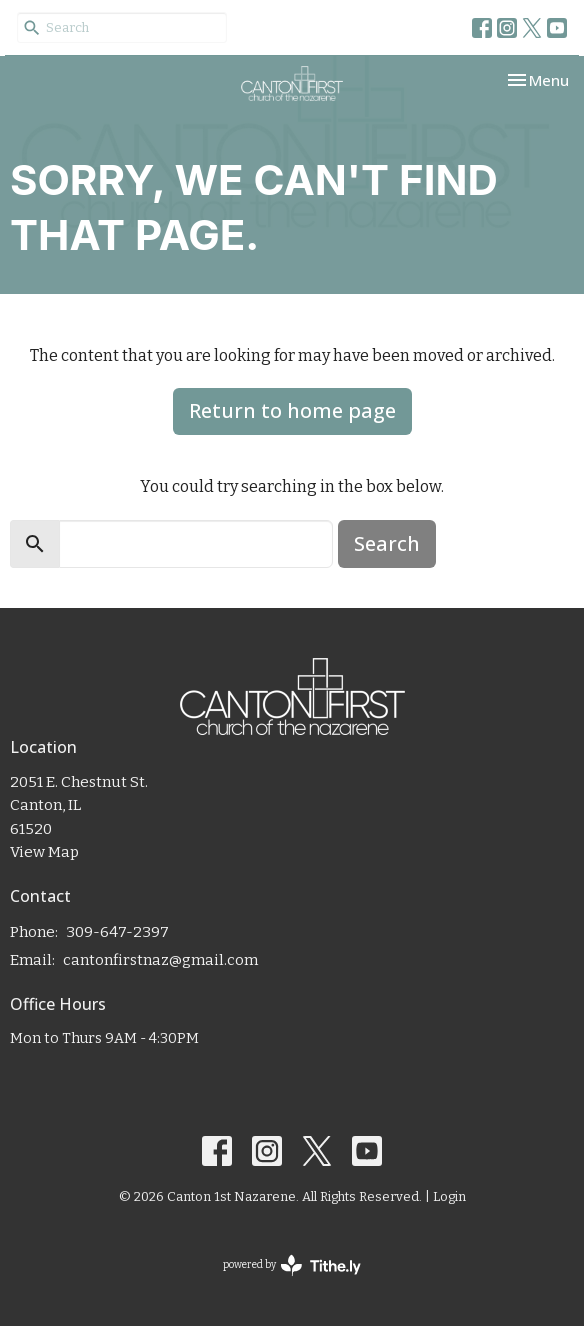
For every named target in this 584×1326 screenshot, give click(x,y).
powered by (292, 1265)
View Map (44, 852)
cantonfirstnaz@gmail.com (160, 960)
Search (387, 543)
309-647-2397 (117, 932)
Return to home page (292, 410)
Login (449, 1196)
